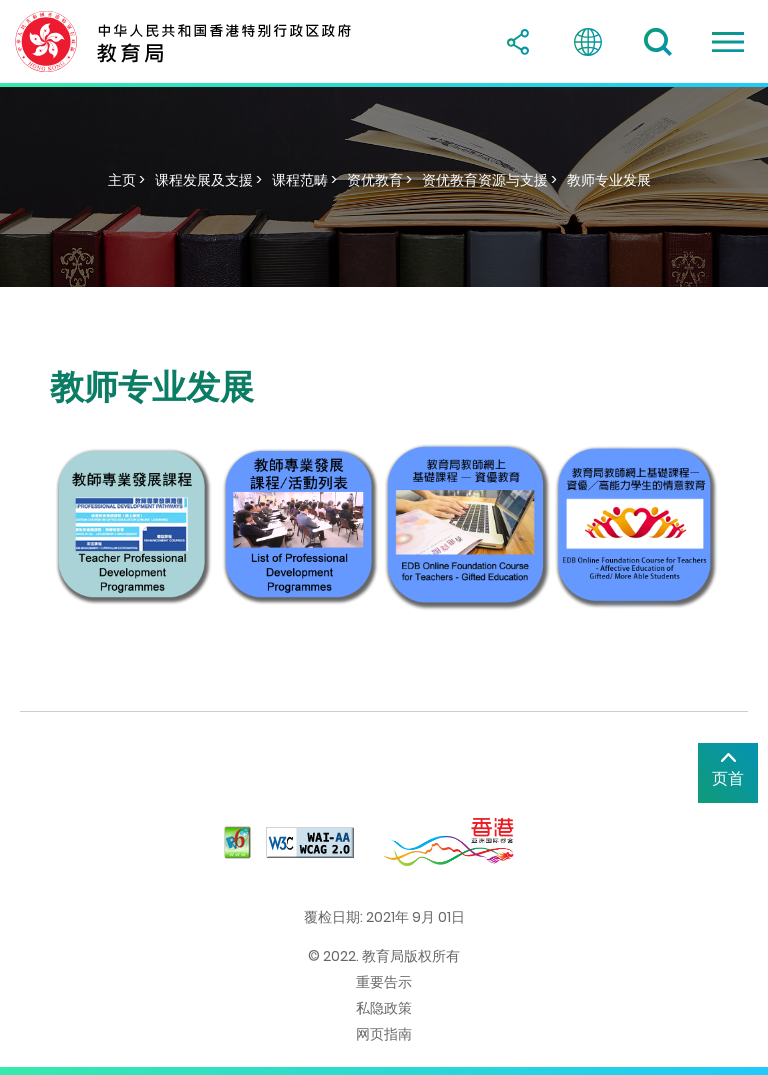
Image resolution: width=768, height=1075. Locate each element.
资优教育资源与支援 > (489, 180)
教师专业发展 (609, 180)
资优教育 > (379, 180)
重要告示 (384, 982)
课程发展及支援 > (208, 180)
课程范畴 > (304, 180)
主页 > (126, 180)
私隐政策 (384, 1008)
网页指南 (384, 1034)
